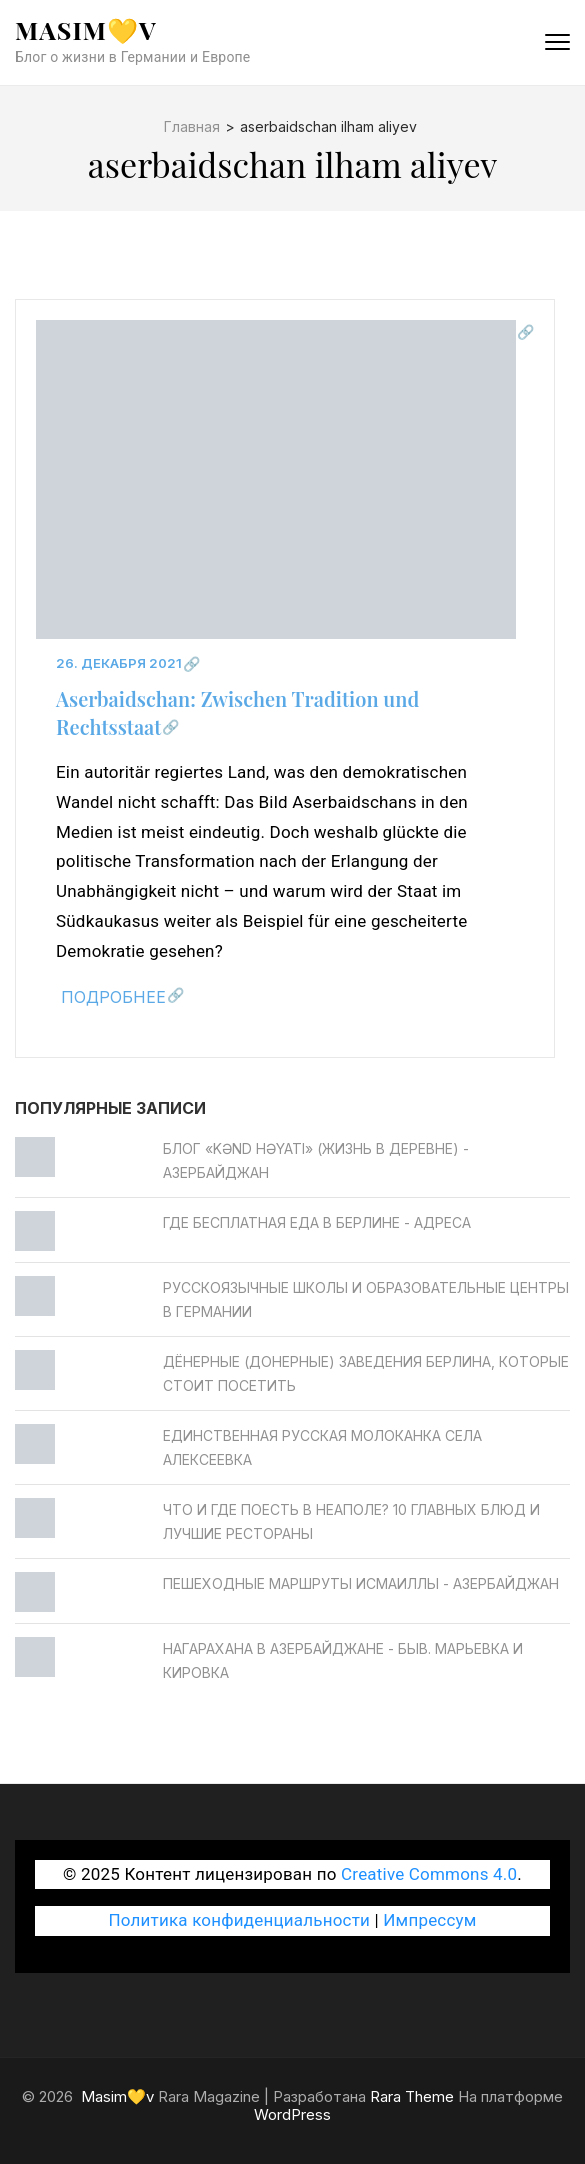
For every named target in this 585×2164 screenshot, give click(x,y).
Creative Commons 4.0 (429, 1874)
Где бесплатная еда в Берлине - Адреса (317, 1222)
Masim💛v (86, 29)
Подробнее (113, 997)
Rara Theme (412, 2096)
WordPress (292, 2114)
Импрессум (429, 1920)
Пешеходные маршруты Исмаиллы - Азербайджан (361, 1583)
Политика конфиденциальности (239, 1920)
